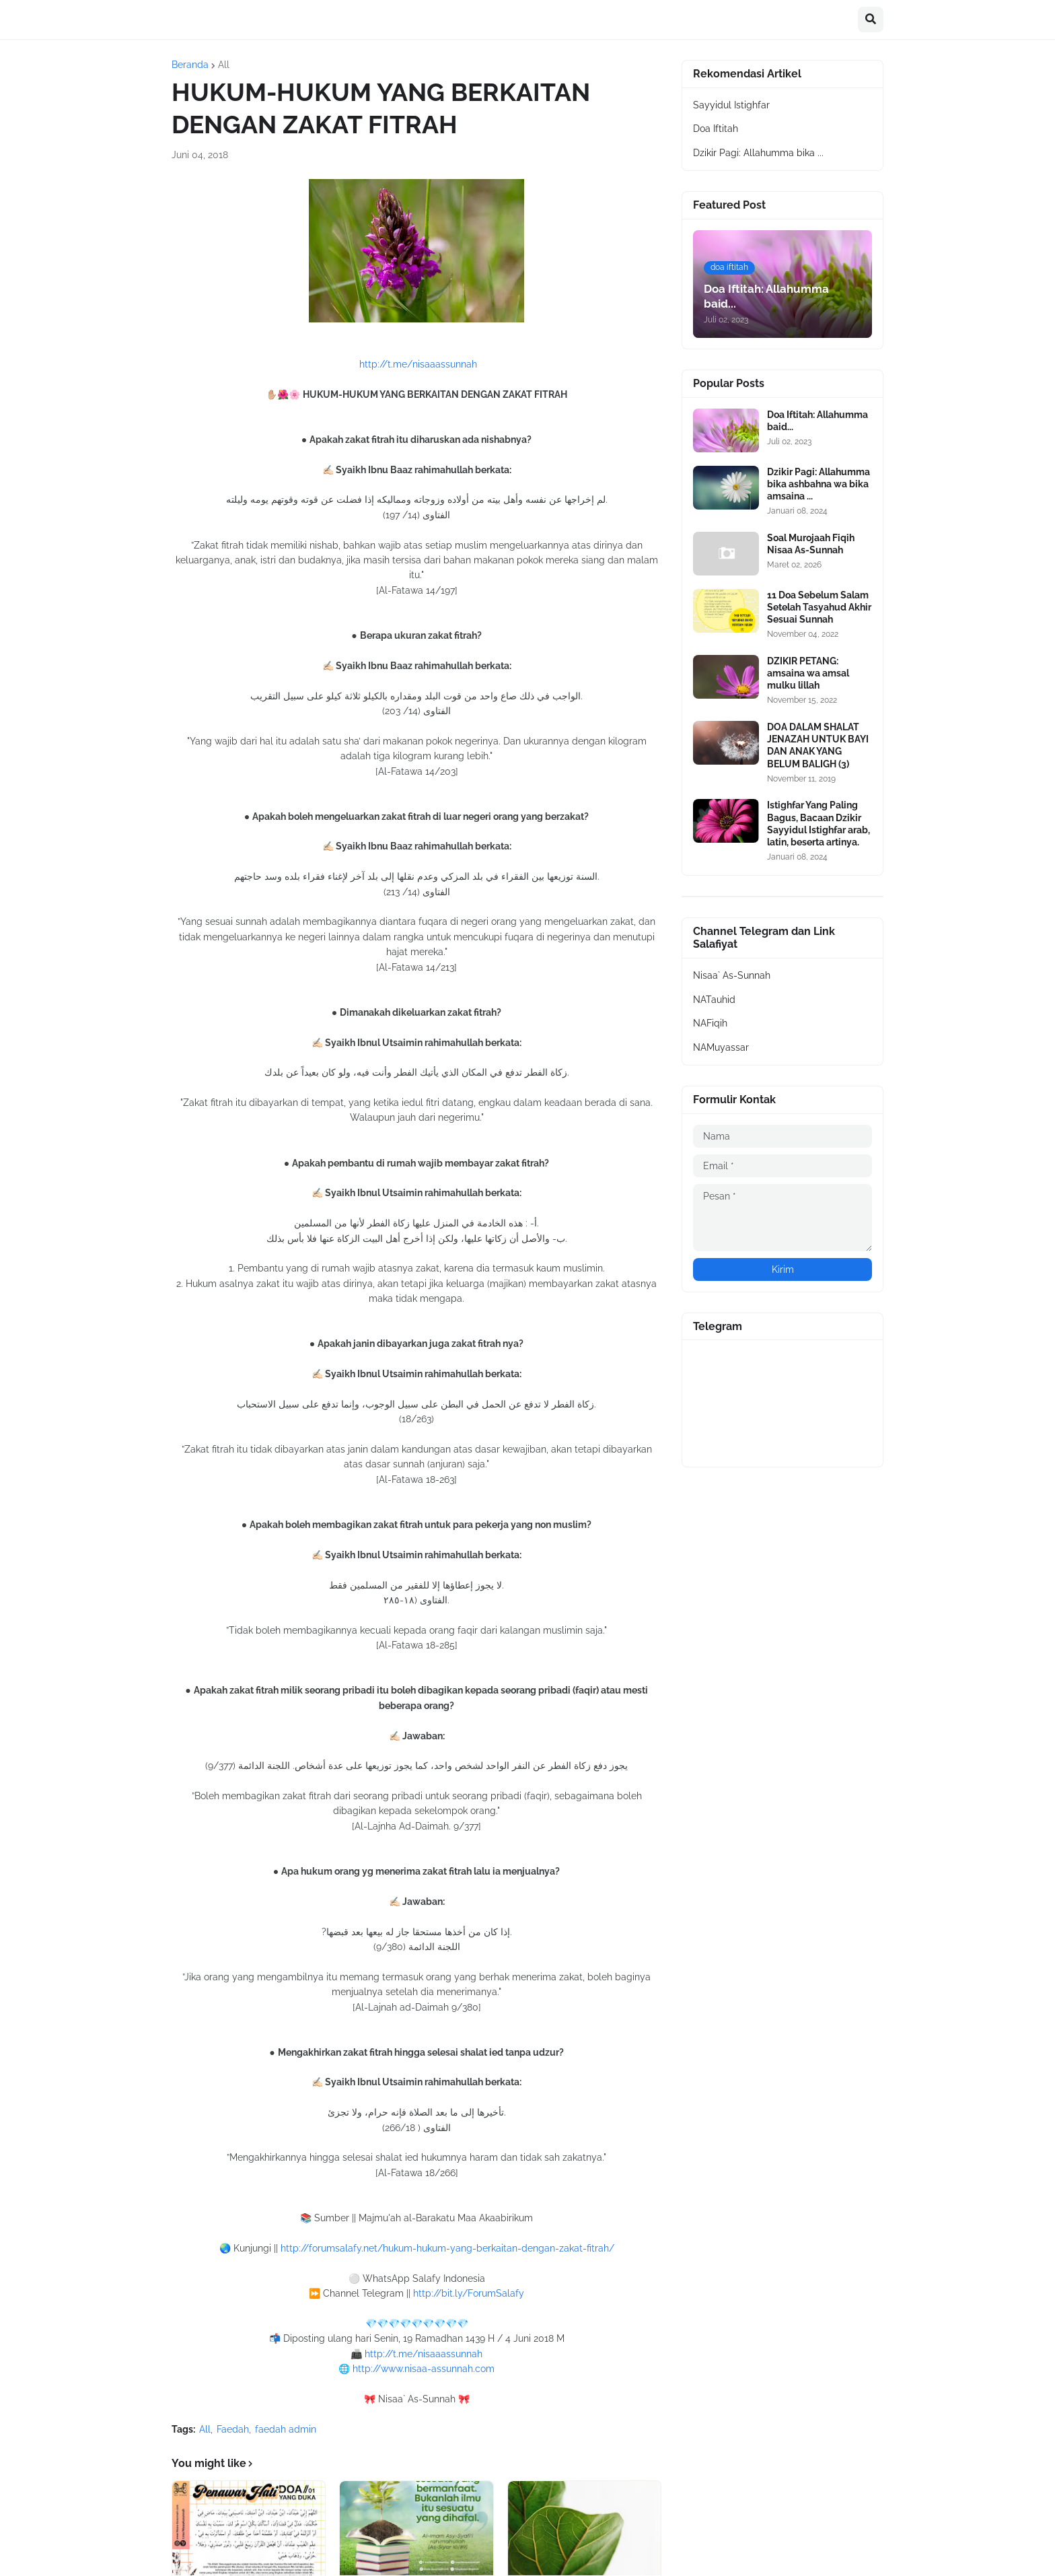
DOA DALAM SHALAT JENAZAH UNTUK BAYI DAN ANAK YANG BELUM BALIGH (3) (818, 745)
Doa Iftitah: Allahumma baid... (817, 420)
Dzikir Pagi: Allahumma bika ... (758, 152)
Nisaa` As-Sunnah (731, 975)
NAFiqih (710, 1023)
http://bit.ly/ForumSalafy (468, 2293)
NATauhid (714, 999)
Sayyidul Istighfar (731, 105)
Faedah (233, 2429)
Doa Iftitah (715, 128)
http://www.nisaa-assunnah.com (424, 2368)
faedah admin (285, 2429)
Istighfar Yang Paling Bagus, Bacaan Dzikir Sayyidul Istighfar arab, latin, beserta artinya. (818, 823)
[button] (870, 19)
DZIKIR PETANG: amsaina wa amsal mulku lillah (808, 673)
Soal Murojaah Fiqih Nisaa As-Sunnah (810, 543)
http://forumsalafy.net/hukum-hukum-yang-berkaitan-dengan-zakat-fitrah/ (447, 2248)
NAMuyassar (721, 1047)
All (223, 64)
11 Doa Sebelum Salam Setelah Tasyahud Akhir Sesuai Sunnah (819, 607)
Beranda (190, 64)
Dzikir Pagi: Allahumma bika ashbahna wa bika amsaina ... (818, 483)
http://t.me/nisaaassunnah (418, 364)
